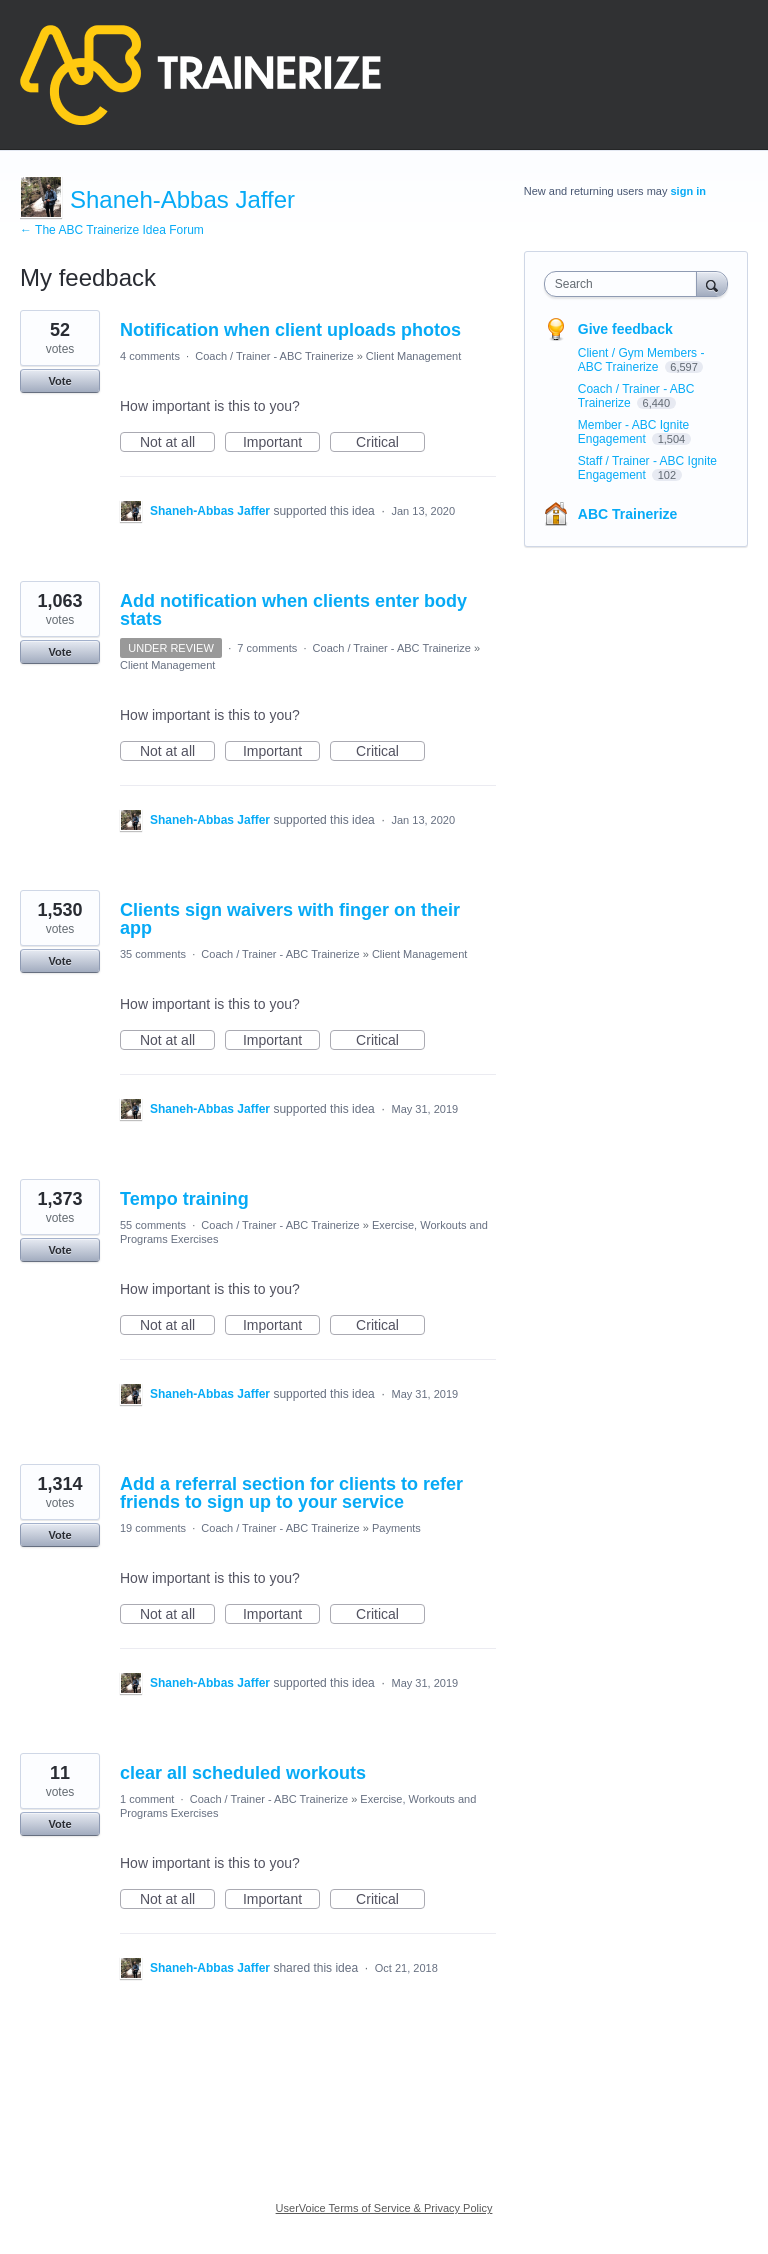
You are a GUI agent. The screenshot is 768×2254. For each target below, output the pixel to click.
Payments (396, 1528)
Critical (390, 443)
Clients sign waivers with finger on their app (290, 919)
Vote (59, 381)
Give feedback (625, 329)
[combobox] (625, 284)
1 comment (147, 1799)
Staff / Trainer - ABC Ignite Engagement (647, 468)
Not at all (177, 443)
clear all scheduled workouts (243, 1773)
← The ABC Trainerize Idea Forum (112, 230)
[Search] (712, 283)
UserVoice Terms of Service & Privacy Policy (384, 2208)
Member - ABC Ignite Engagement (633, 432)
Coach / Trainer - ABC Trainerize (274, 356)
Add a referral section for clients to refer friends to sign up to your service (291, 1493)
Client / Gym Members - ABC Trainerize (641, 360)
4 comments (150, 356)
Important (281, 443)
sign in (688, 191)
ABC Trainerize (628, 514)
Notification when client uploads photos (290, 330)
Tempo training (184, 1199)
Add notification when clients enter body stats (293, 610)
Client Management (413, 356)
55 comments (153, 1225)
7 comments (267, 648)
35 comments (153, 954)
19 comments (153, 1528)
